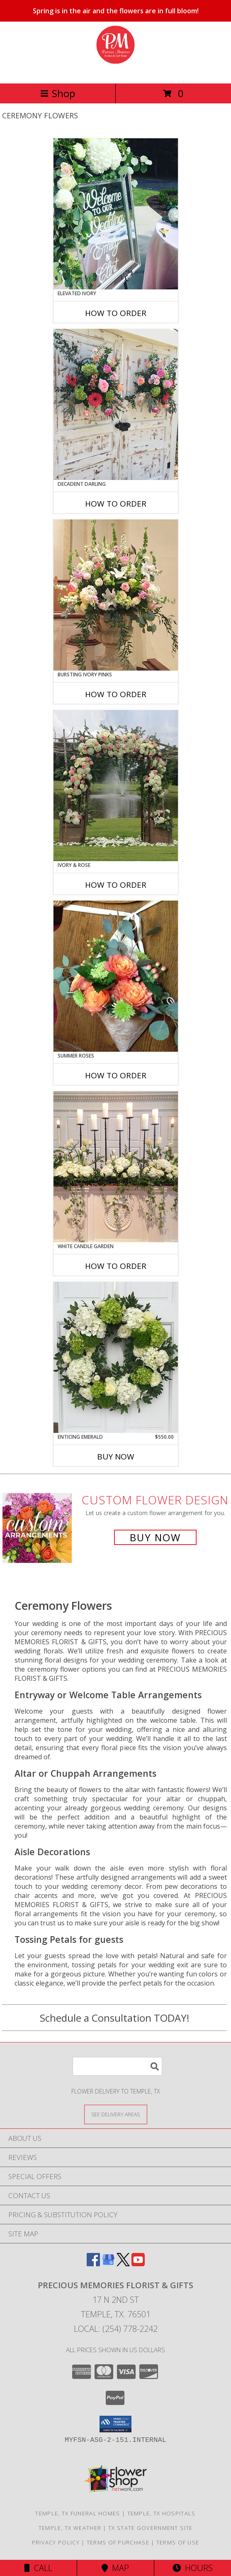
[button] (115, 2424)
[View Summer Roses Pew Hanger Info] (115, 976)
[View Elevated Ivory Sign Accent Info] (115, 213)
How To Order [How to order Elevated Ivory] (115, 313)
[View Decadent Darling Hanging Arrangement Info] (115, 404)
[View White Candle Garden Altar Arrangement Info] (115, 1166)
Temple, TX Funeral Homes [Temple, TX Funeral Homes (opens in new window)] (77, 2513)
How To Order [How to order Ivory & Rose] (115, 884)
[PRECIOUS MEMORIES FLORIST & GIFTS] (115, 71)
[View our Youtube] (138, 2263)
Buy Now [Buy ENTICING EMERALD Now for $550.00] (115, 1456)
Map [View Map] (115, 2568)
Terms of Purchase (118, 2542)
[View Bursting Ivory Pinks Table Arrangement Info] (115, 595)
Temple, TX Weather (70, 2528)
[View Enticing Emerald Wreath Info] (115, 1357)
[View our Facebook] (93, 2263)
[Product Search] (117, 2066)
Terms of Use (177, 2542)
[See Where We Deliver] (115, 2114)
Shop (57, 93)
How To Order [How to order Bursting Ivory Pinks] (115, 694)
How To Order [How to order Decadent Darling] (115, 503)
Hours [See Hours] (193, 2568)
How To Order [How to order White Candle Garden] (115, 1266)
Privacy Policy (56, 2542)
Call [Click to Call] (38, 2568)
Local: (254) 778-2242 (116, 2328)
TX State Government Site (150, 2528)
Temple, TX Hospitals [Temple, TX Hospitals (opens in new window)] (161, 2513)
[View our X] (123, 2263)
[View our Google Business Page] (108, 2263)
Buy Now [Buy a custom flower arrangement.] (155, 1537)
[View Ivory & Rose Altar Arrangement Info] (115, 785)
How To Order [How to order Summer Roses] (115, 1075)
